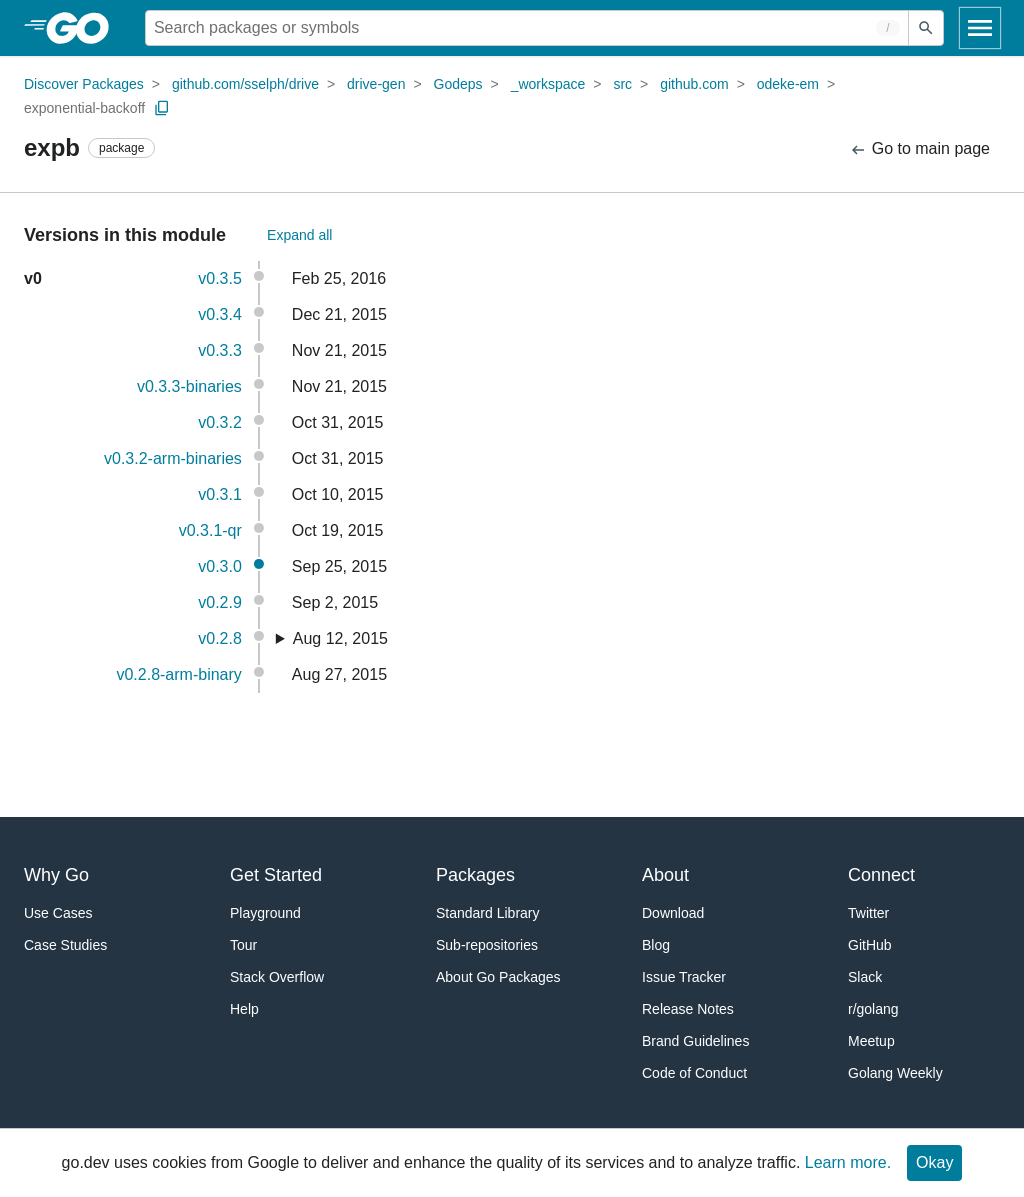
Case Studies (65, 945)
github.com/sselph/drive (245, 84)
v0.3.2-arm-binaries (173, 458)
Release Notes (688, 1009)
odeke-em (788, 84)
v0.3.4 (220, 314)
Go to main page (919, 149)
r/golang (873, 1009)
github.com (694, 84)
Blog (656, 945)
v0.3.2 (220, 422)
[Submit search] (926, 28)
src (622, 84)
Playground (265, 913)
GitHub (870, 945)
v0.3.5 (220, 278)
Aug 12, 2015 (340, 638)
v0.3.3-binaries (189, 386)
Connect (881, 875)
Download (673, 913)
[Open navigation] (980, 28)
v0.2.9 (220, 602)
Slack (865, 977)
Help (244, 1009)
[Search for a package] (527, 28)
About (665, 875)
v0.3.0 (220, 566)
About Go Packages (498, 977)
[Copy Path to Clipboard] (162, 108)
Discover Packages (84, 84)
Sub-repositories (487, 945)
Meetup (871, 1041)
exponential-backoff (84, 108)
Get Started (276, 875)
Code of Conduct (694, 1073)
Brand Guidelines (695, 1041)
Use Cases (58, 913)
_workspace (548, 84)
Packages (475, 875)
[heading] (84, 28)
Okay (934, 1162)
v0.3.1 (220, 494)
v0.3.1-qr (210, 530)
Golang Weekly (895, 1073)
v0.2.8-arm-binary (178, 674)
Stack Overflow (277, 977)
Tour (243, 945)
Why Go (56, 875)
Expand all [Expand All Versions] (299, 235)
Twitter (868, 913)
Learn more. (848, 1162)
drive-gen (376, 84)
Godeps (458, 84)
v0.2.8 (220, 638)
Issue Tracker (684, 977)
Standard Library (488, 913)
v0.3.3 (220, 350)
